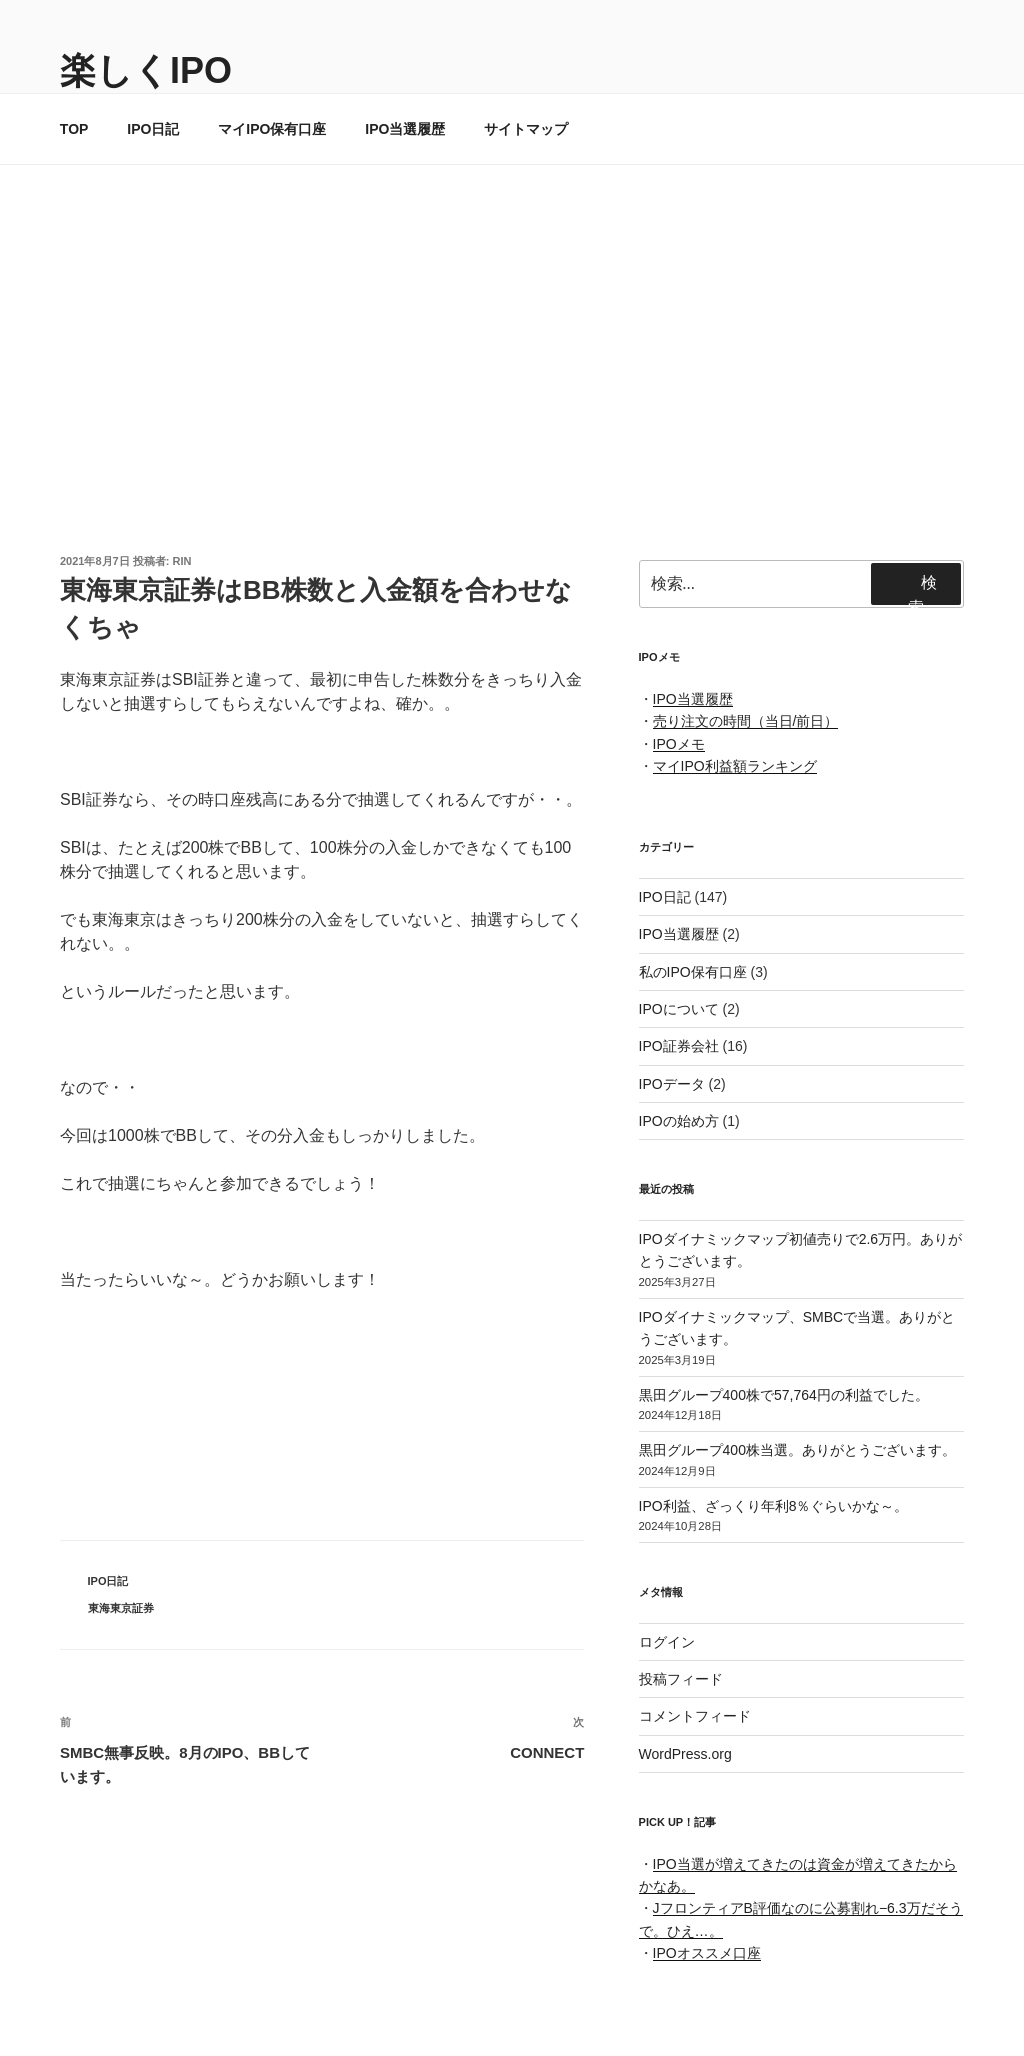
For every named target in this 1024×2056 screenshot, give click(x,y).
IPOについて (679, 1009)
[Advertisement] (512, 315)
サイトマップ (526, 129)
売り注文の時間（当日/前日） (746, 721)
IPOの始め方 (679, 1121)
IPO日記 (153, 129)
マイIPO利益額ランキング (735, 766)
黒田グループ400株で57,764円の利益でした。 (784, 1395)
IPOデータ (672, 1084)
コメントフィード (695, 1716)
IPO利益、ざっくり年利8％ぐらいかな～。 (774, 1506)
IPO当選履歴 (405, 129)
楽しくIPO (146, 70)
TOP (74, 129)
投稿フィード (681, 1679)
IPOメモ (679, 744)
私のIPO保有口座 (693, 972)
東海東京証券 (121, 1608)
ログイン (667, 1642)
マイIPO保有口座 (272, 129)
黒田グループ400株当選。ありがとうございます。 (797, 1450)
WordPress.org (685, 1754)
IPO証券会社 (679, 1046)
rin (182, 561)
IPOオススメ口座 (707, 1953)
